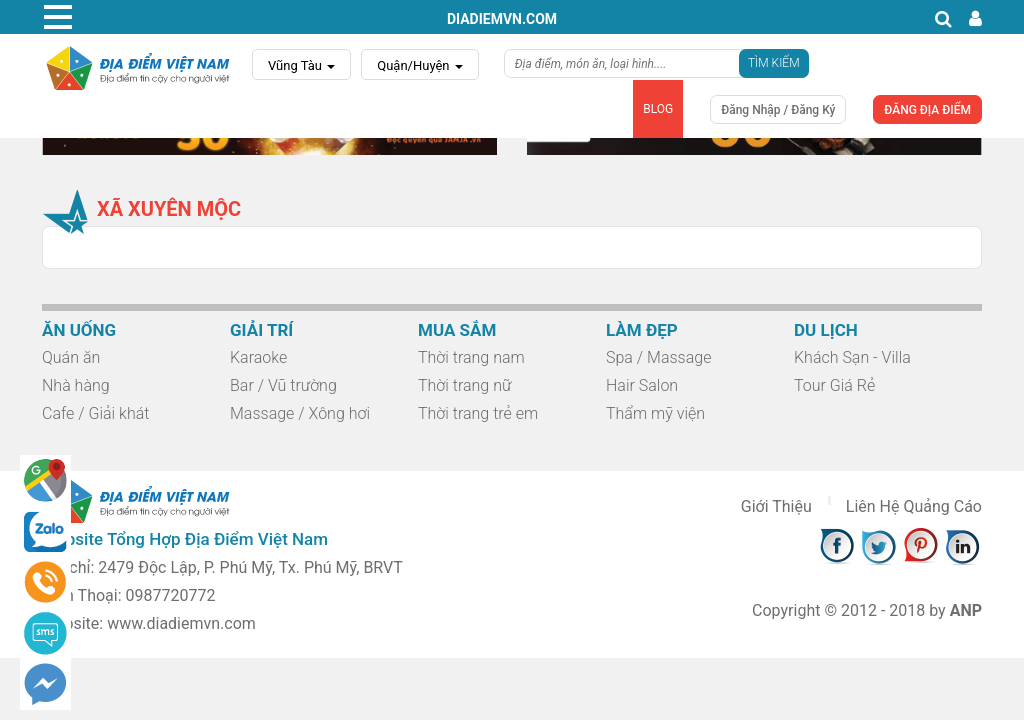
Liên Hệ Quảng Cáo (914, 506)
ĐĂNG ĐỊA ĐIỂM (927, 110)
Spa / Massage (658, 357)
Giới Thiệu (776, 506)
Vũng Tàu (301, 65)
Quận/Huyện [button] (420, 65)
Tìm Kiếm (774, 63)
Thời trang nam (471, 357)
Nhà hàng (76, 385)
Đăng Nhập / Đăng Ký (778, 110)
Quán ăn (71, 357)
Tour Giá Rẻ (834, 385)
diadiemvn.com (502, 19)
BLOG (658, 109)
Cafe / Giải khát (95, 413)
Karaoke (258, 357)
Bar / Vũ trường (283, 385)
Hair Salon (642, 385)
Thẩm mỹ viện (655, 413)
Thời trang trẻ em (478, 413)
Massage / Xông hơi (300, 413)
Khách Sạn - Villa (852, 357)
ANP (966, 610)
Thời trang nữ (464, 385)
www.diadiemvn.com (181, 623)
